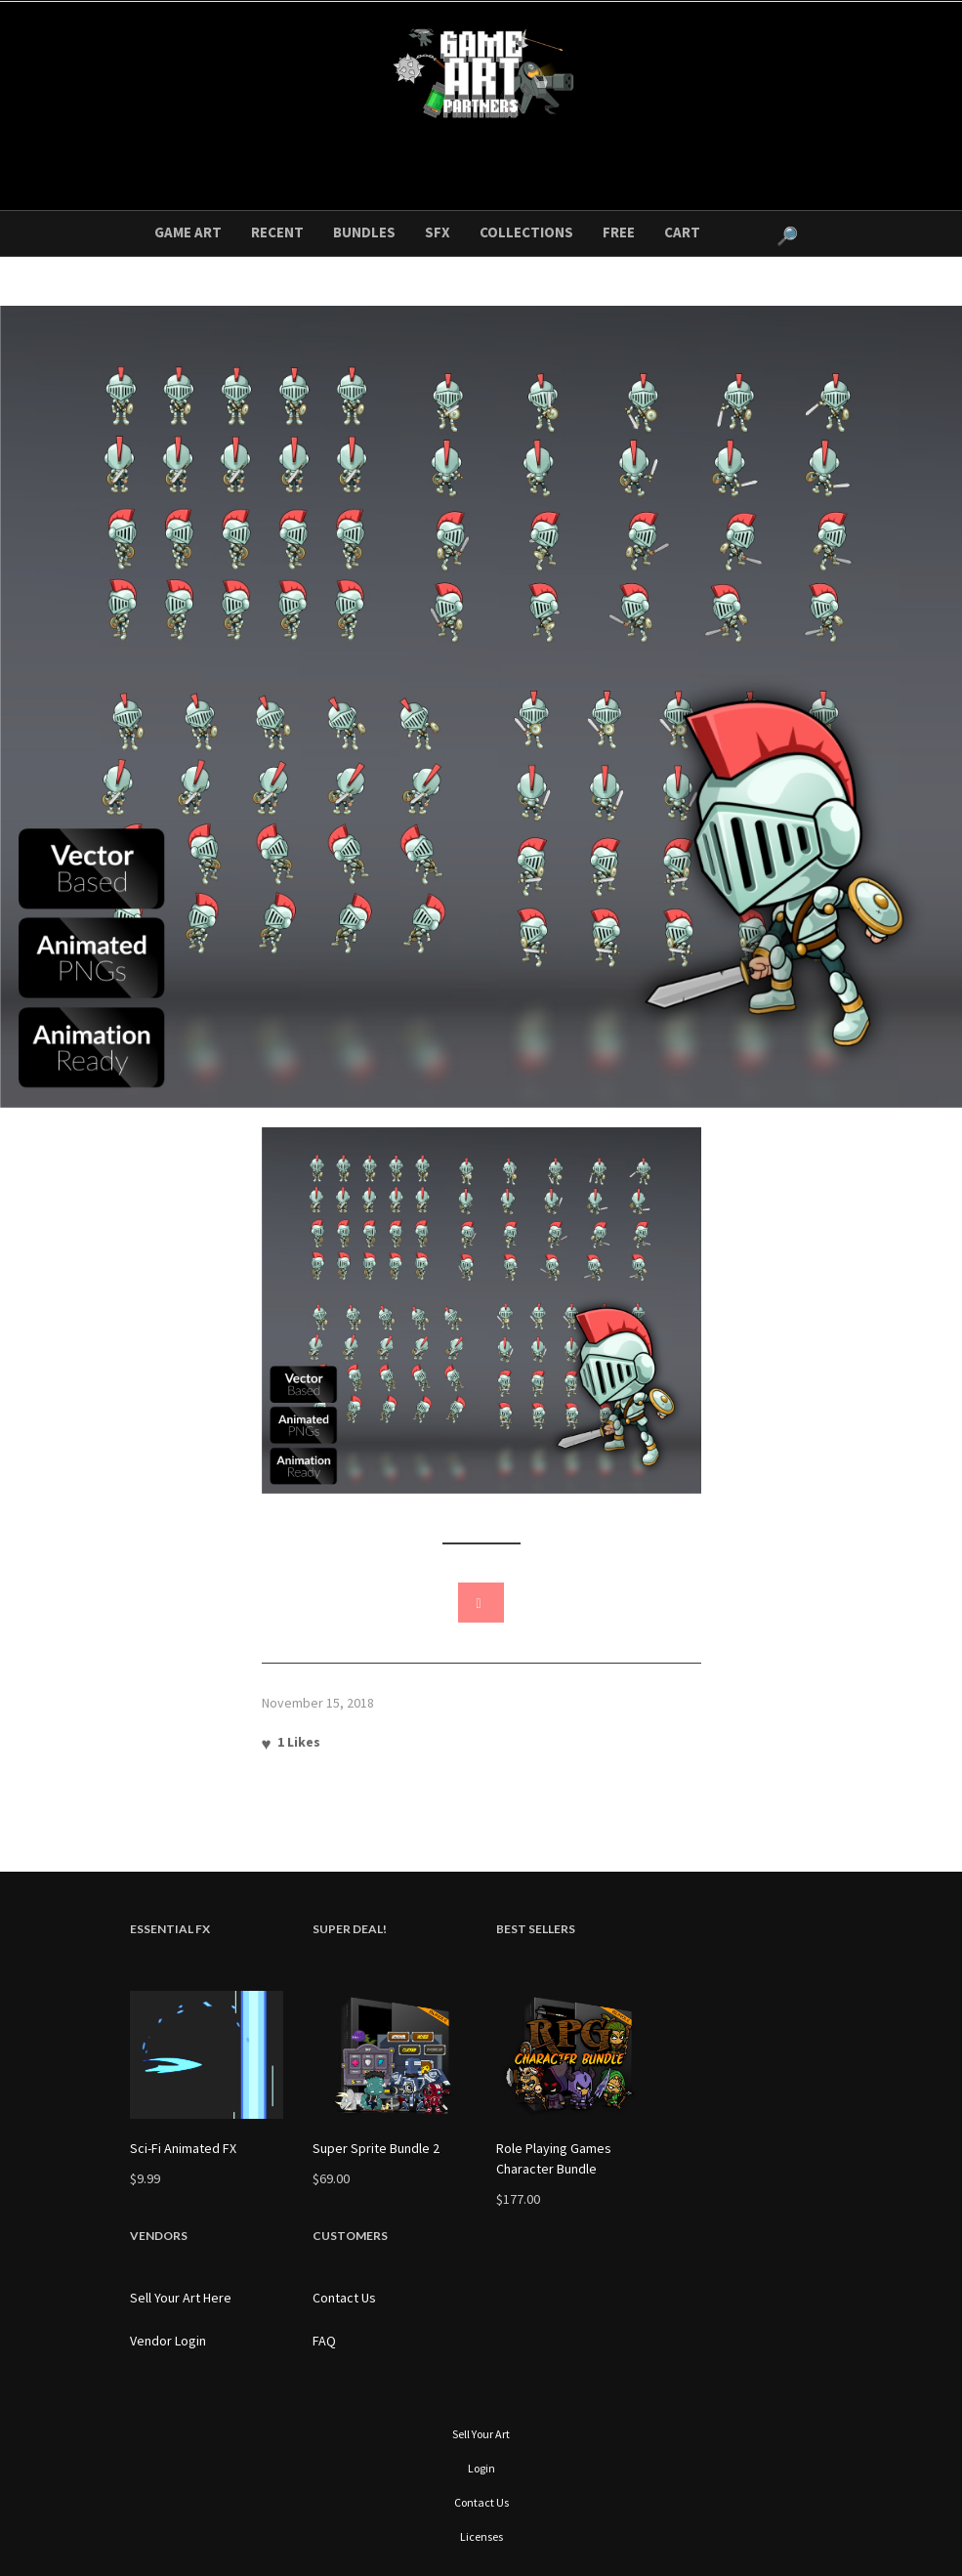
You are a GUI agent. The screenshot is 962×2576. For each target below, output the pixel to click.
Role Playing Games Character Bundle (553, 2158)
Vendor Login (168, 2340)
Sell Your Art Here (180, 2297)
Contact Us (344, 2297)
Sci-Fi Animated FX (183, 2148)
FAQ (324, 2340)
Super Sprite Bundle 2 (376, 2148)
